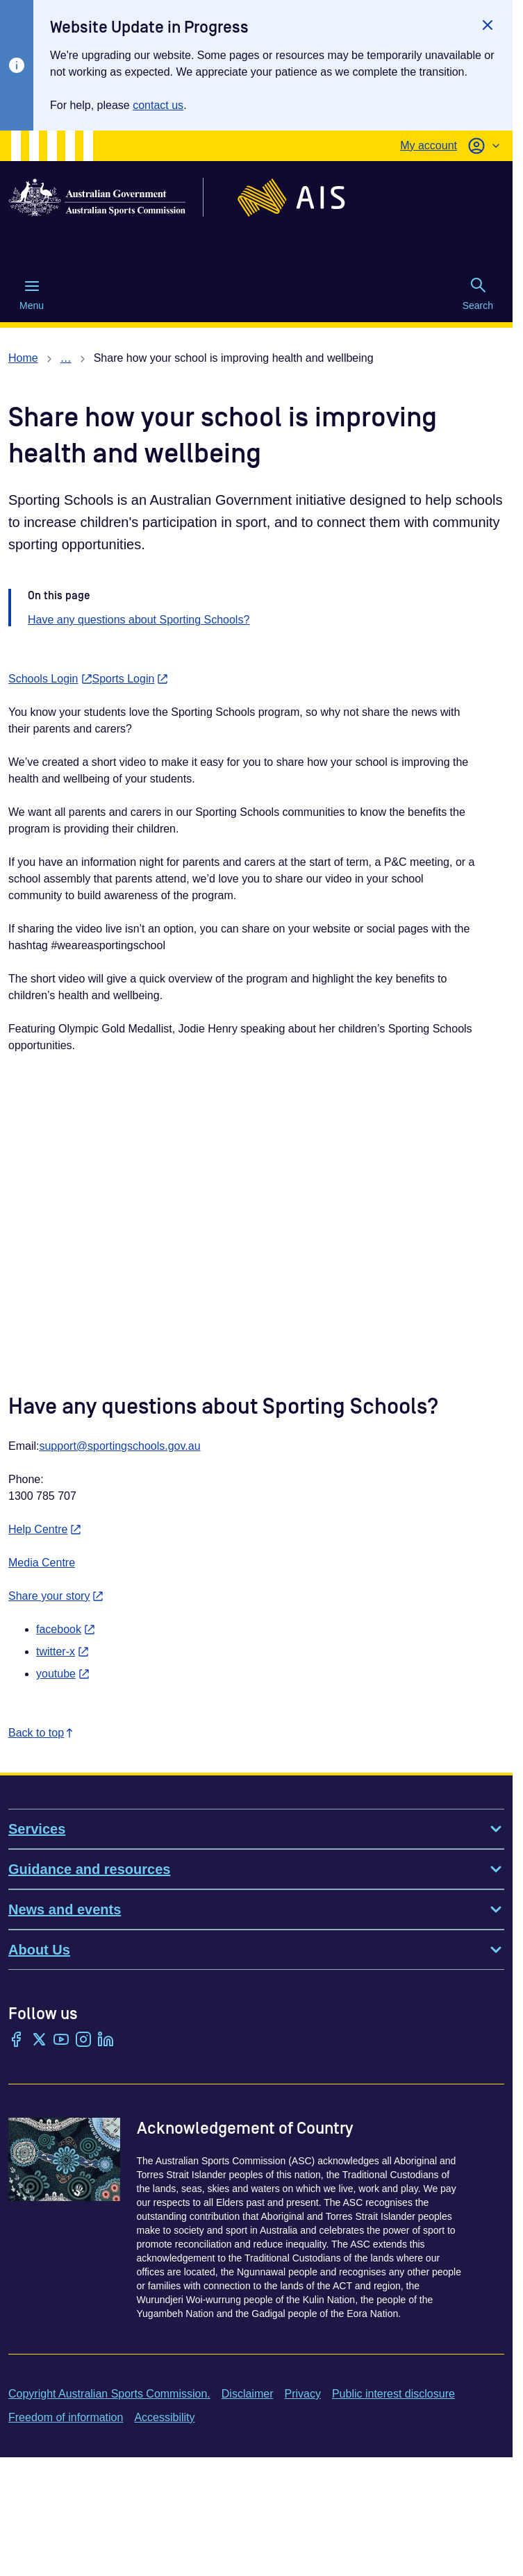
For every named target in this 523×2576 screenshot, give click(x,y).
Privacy (302, 2394)
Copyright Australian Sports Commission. (109, 2394)
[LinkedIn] (105, 2040)
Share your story (55, 1596)
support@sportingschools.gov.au (119, 1446)
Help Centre (44, 1529)
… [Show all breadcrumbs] (66, 358)
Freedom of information (65, 2417)
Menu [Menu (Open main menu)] (31, 294)
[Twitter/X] (39, 2040)
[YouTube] (61, 2040)
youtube (63, 1674)
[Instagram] (83, 2040)
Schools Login (50, 679)
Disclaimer (248, 2394)
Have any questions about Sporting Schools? (138, 620)
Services (256, 1829)
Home (23, 358)
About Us (256, 1949)
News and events (256, 1909)
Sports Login (130, 679)
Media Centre (41, 1563)
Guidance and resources (256, 1869)
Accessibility (164, 2417)
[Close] (487, 25)
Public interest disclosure (393, 2394)
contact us (158, 105)
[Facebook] (16, 2040)
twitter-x (62, 1651)
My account (428, 145)
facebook (65, 1629)
